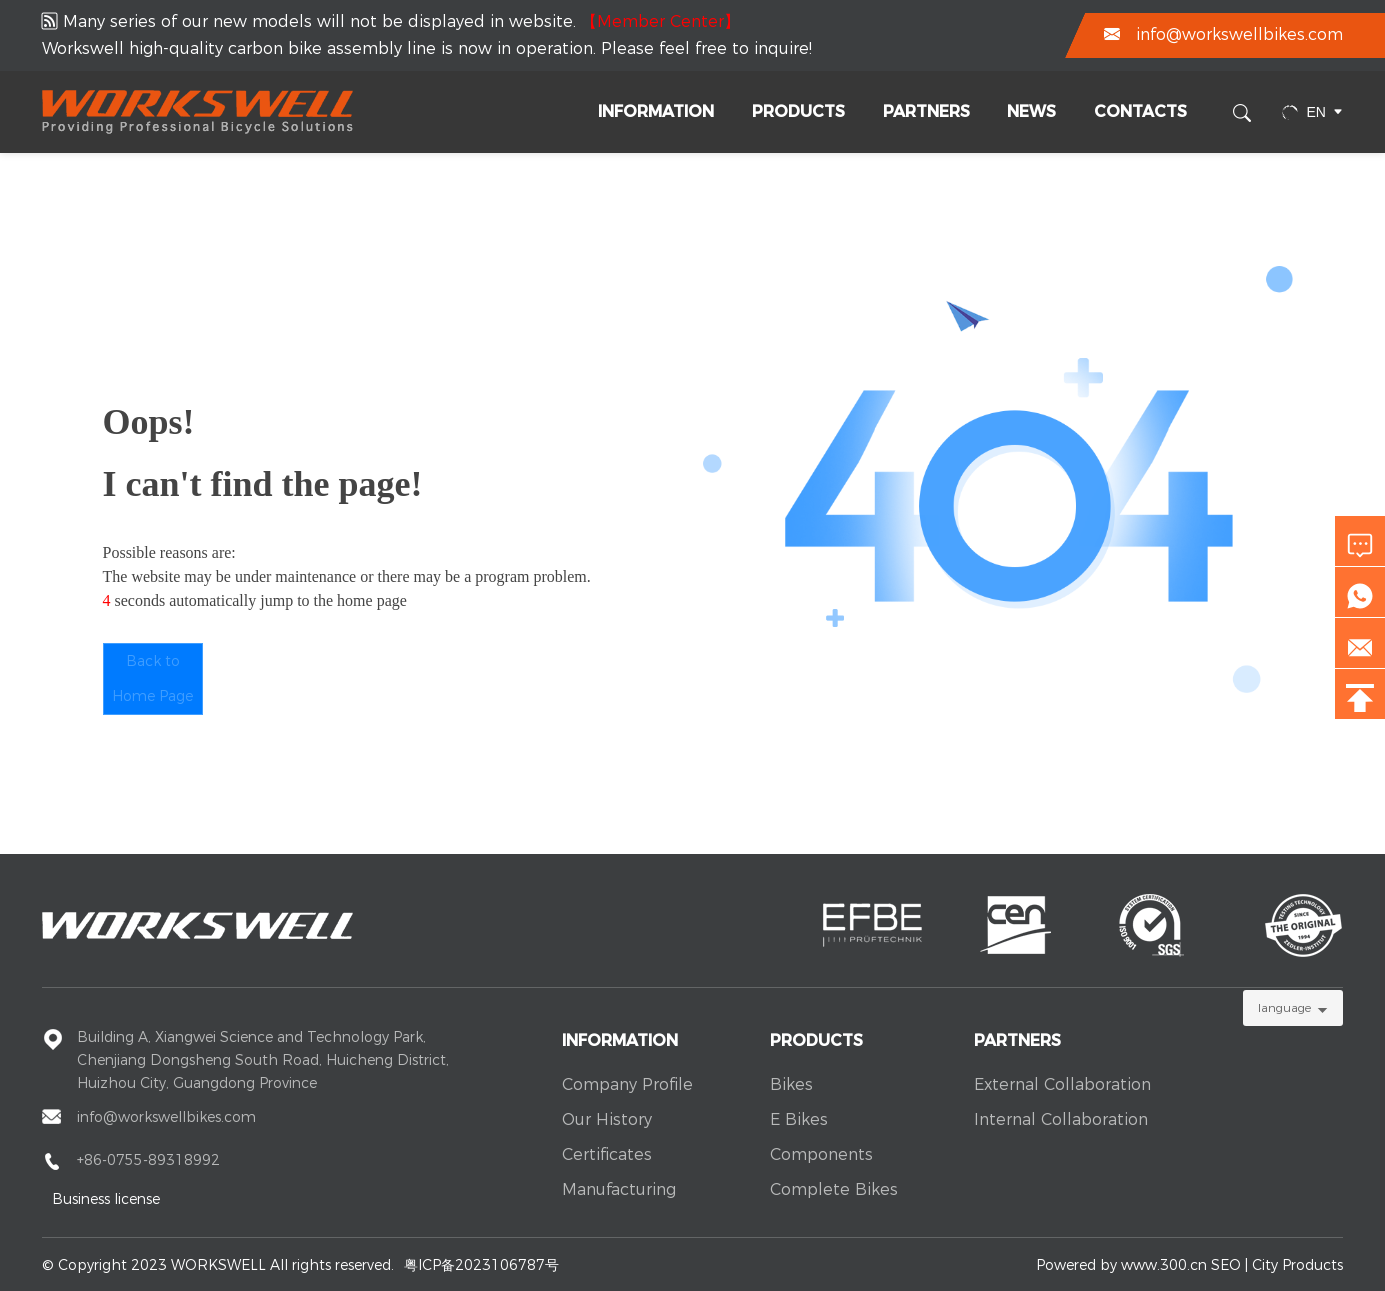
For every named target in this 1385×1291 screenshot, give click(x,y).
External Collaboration (1062, 1084)
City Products (1297, 1265)
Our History (607, 1119)
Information (656, 111)
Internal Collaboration (1061, 1119)
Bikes (791, 1084)
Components (821, 1154)
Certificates (607, 1154)
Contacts (1140, 111)
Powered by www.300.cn (1121, 1265)
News (1031, 111)
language (1284, 1007)
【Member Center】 (660, 21)
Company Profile (627, 1084)
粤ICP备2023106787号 (481, 1265)
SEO (1226, 1265)
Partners (926, 111)
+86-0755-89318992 (148, 1160)
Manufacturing (619, 1189)
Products (798, 111)
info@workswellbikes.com (1239, 34)
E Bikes (799, 1119)
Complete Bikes (834, 1189)
